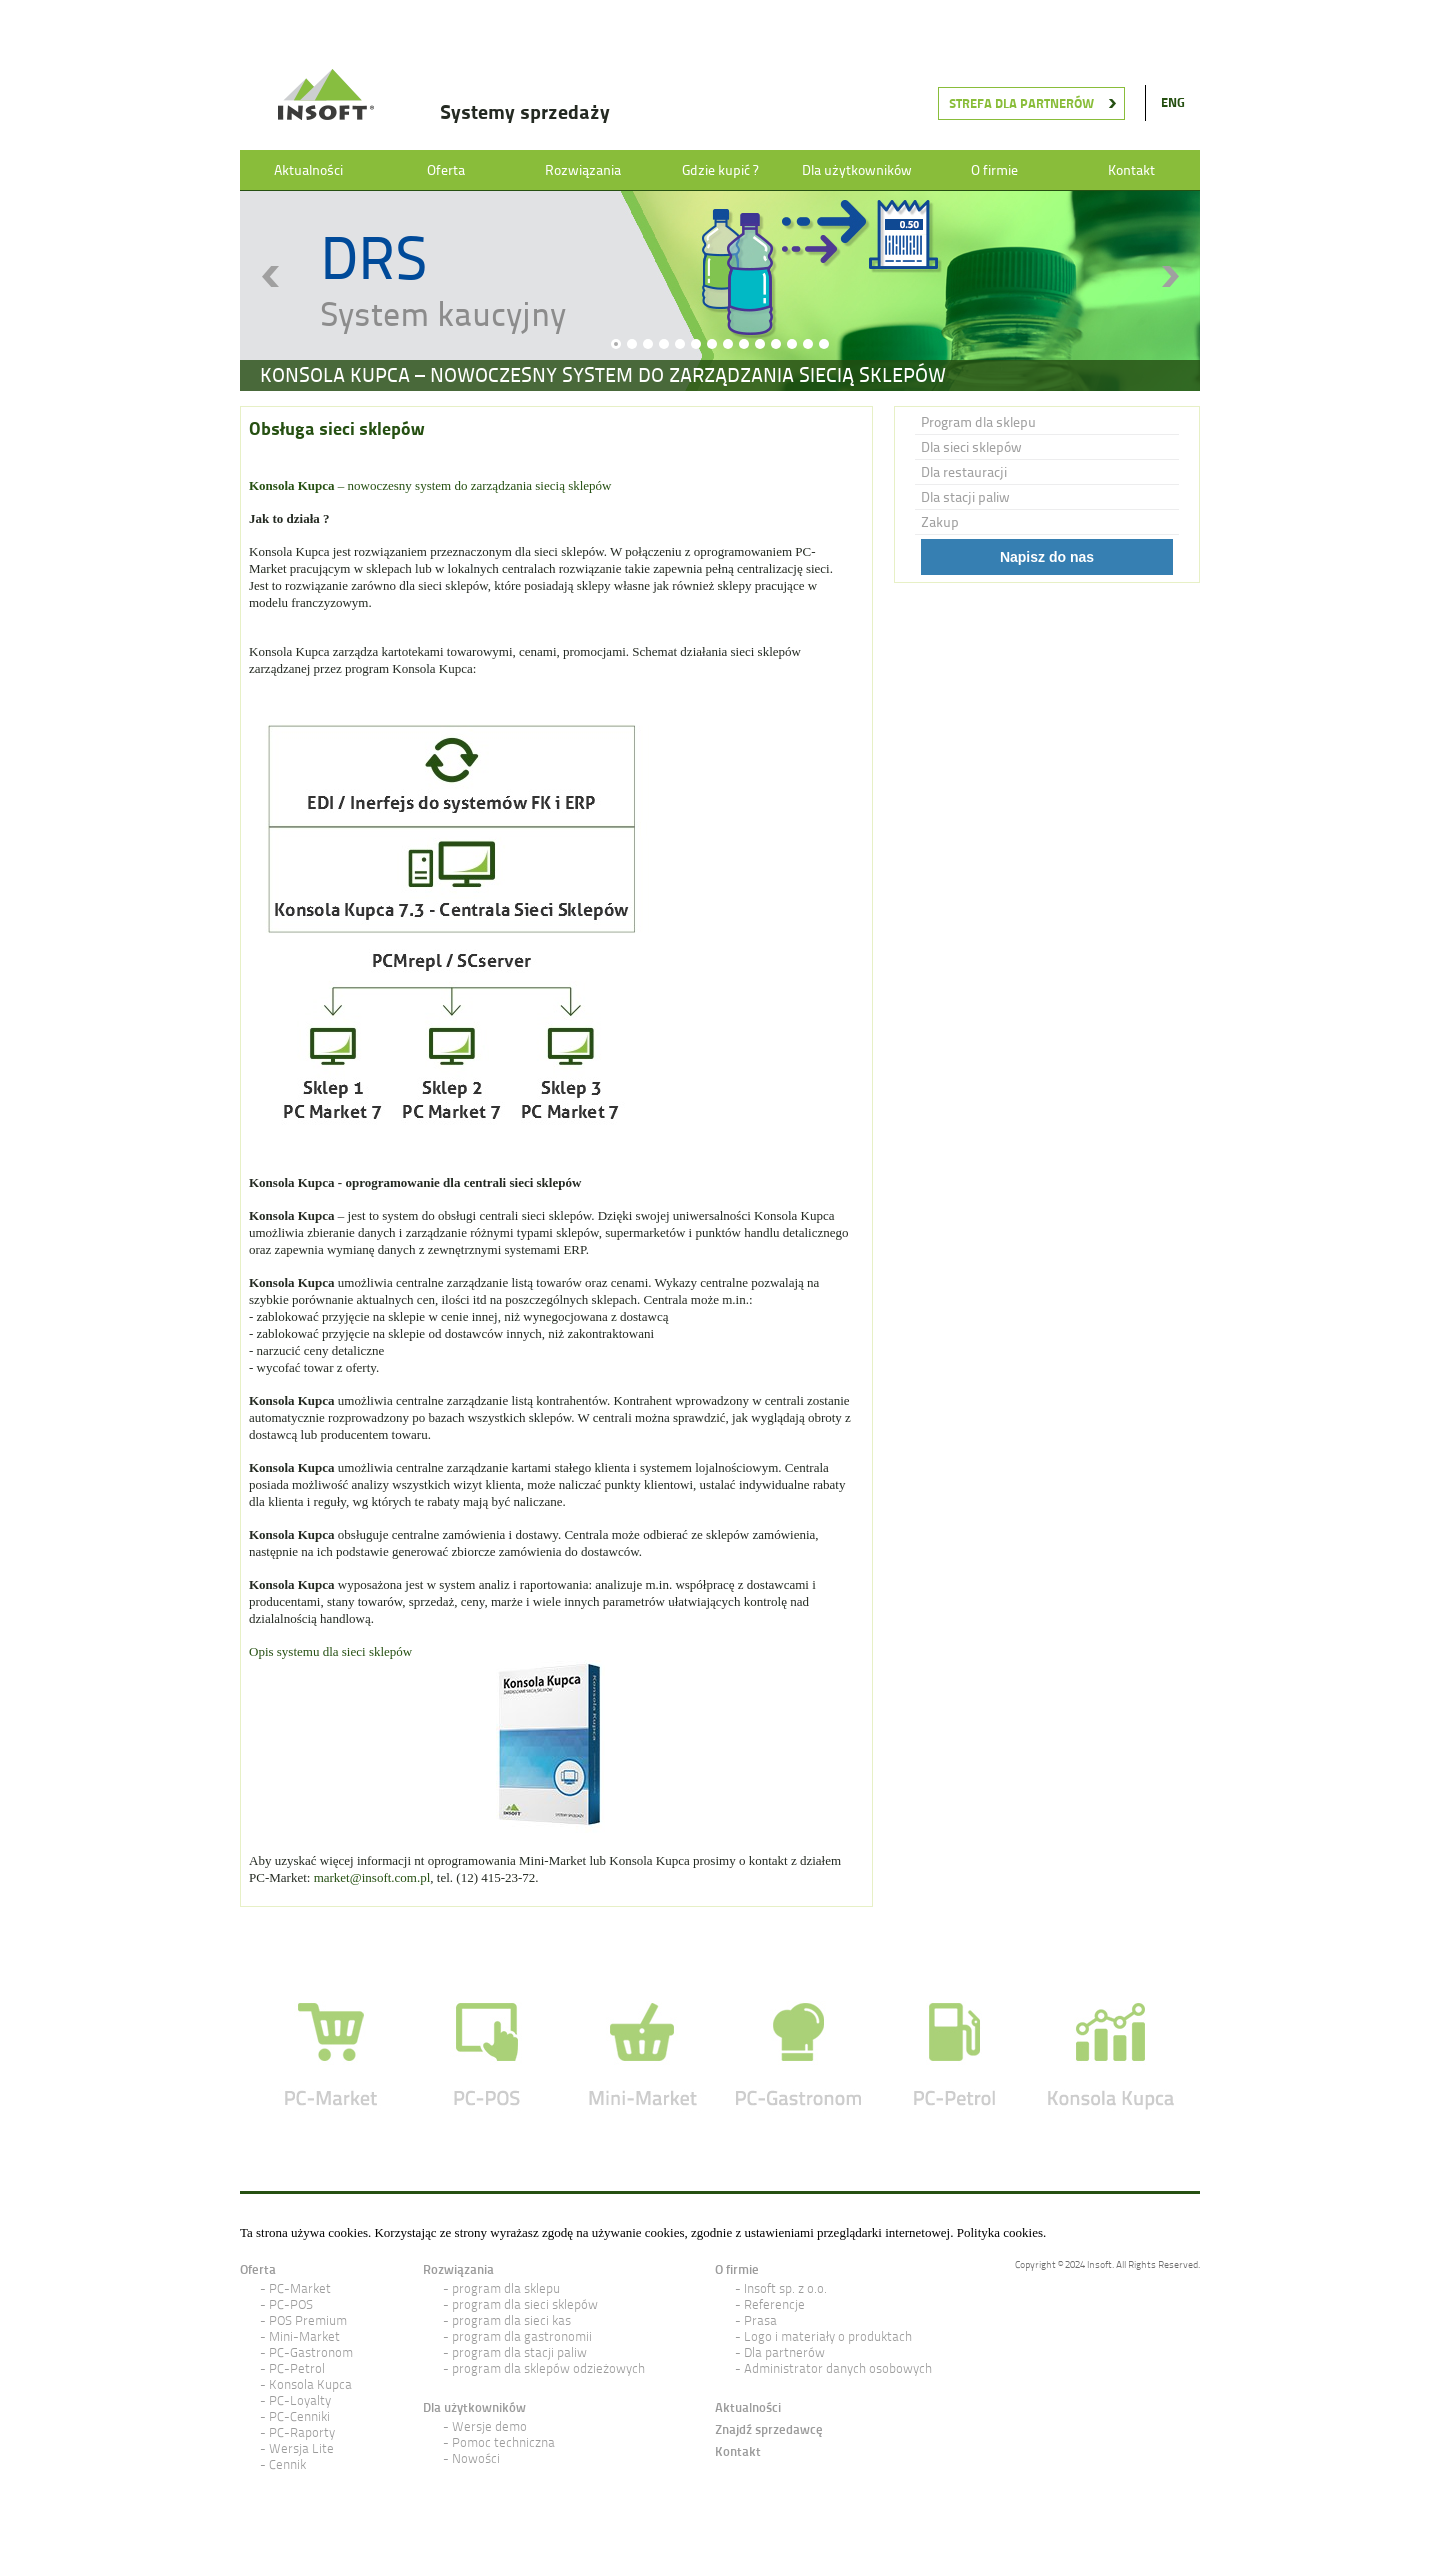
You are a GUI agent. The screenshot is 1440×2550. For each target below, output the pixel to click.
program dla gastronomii (522, 2336)
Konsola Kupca (310, 2384)
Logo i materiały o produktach (828, 2336)
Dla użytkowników (857, 170)
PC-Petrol (297, 2368)
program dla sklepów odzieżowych (548, 2368)
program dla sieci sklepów (525, 2304)
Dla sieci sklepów (971, 447)
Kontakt (1131, 170)
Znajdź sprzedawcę (769, 2429)
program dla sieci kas (511, 2320)
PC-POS (291, 2304)
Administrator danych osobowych (838, 2368)
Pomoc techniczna (503, 2442)
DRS (373, 257)
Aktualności (308, 170)
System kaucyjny (443, 314)
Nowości (476, 2458)
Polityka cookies (1000, 2232)
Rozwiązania (583, 170)
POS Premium (308, 2320)
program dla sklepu (506, 2288)
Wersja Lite (301, 2448)
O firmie (994, 170)
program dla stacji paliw (519, 2352)
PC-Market (300, 2288)
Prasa (760, 2320)
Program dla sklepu (978, 422)
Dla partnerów (784, 2352)
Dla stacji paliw (965, 497)
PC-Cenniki (299, 2416)
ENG (1173, 102)
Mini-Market (304, 2336)
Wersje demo (489, 2426)
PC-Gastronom (311, 2352)
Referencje (774, 2304)
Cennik (287, 2464)
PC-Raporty (302, 2432)
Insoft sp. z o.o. (785, 2288)
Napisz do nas (1047, 557)
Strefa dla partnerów (1021, 103)
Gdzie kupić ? (720, 170)
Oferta (446, 170)
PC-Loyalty (300, 2400)
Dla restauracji (964, 472)
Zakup (940, 522)
